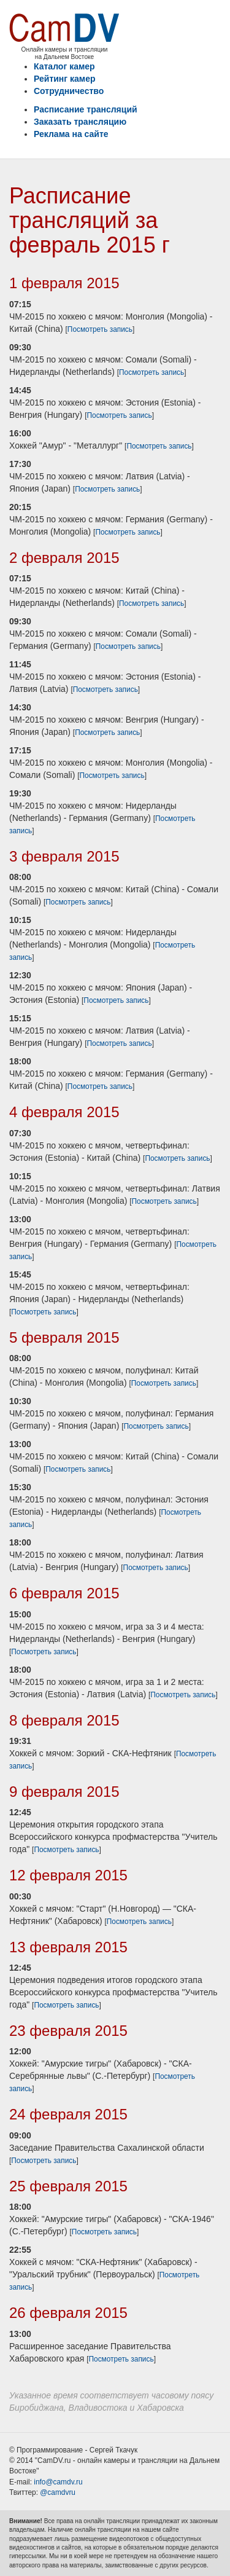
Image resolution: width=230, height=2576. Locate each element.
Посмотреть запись (99, 329)
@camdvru (57, 2492)
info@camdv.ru (58, 2482)
